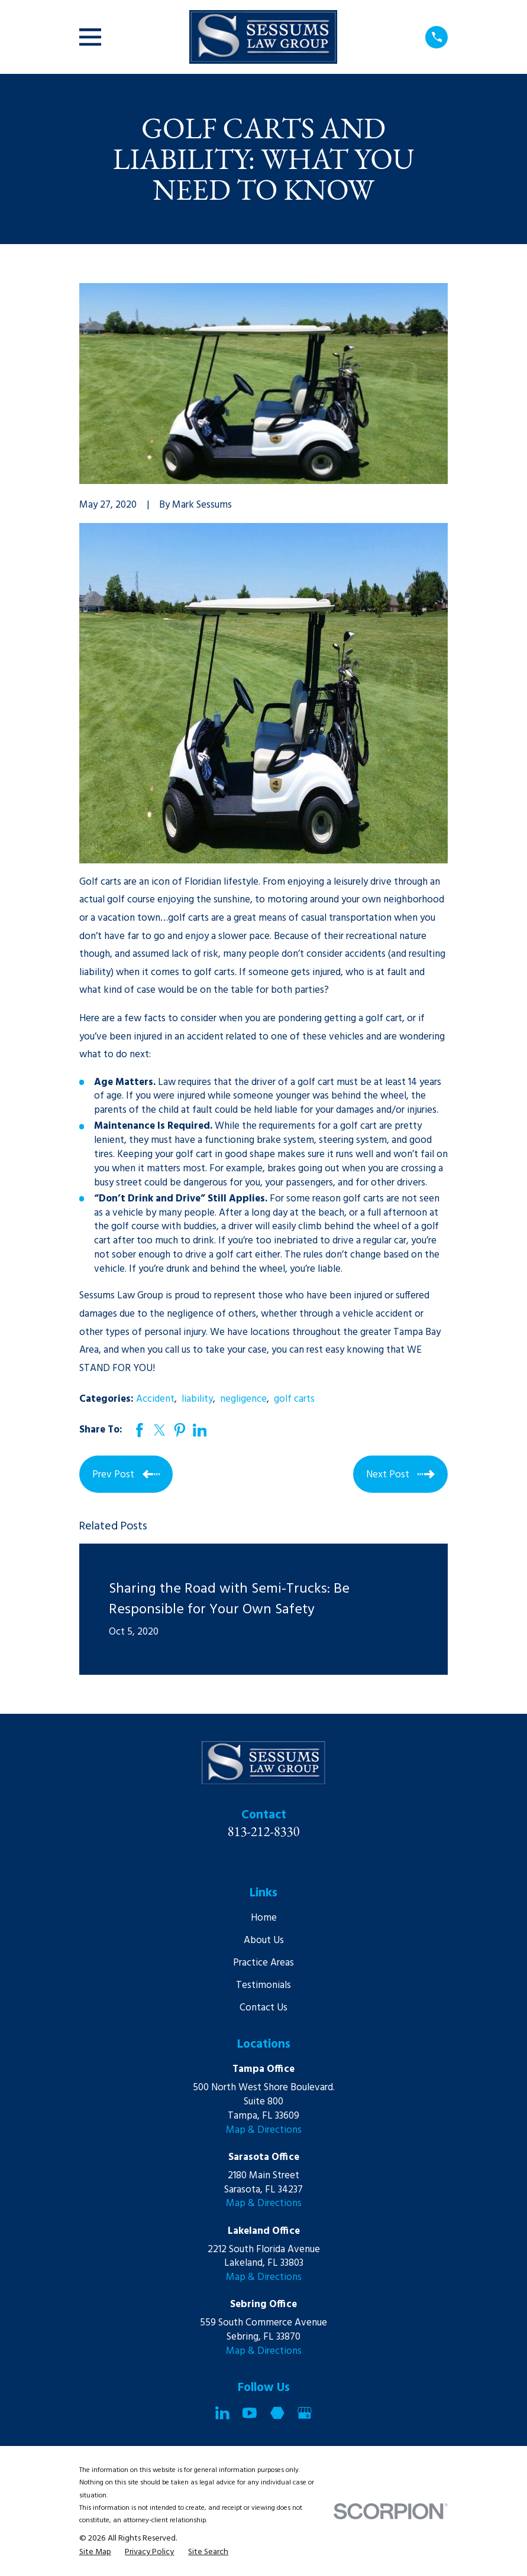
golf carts (294, 1399)
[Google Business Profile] (305, 2413)
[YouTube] (250, 2413)
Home (264, 1918)
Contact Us (263, 2008)
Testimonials (263, 1985)
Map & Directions (264, 2130)
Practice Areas (263, 1963)
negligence (243, 1399)
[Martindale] (277, 2413)
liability (197, 1399)
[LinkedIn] (222, 2413)
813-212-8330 (264, 1831)
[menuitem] (95, 2552)
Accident (155, 1399)
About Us (264, 1940)
